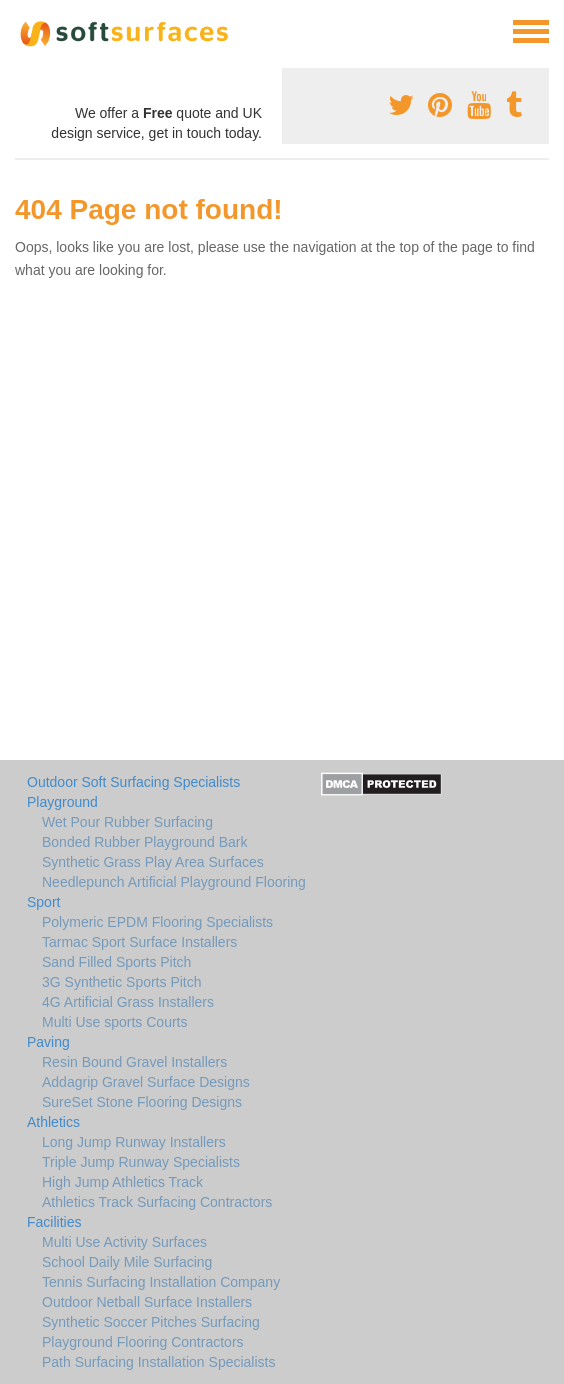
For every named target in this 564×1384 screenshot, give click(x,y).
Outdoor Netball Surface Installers (147, 1302)
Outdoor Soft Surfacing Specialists (133, 782)
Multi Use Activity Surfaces (124, 1242)
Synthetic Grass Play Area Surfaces (153, 862)
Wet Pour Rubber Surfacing (127, 822)
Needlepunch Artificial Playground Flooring (174, 882)
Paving (48, 1042)
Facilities (54, 1222)
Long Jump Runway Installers (134, 1142)
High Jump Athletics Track (122, 1182)
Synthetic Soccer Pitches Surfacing (151, 1322)
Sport (43, 902)
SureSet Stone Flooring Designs (142, 1102)
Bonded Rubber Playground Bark (144, 842)
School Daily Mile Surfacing (127, 1262)
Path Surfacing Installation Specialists (158, 1362)
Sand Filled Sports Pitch (116, 962)
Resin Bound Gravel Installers (134, 1062)
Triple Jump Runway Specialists (141, 1162)
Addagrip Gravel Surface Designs (146, 1082)
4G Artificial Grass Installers (128, 1002)
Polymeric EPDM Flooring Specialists (157, 922)
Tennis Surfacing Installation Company (161, 1282)
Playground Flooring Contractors (143, 1342)
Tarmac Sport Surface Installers (139, 942)
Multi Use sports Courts (114, 1022)
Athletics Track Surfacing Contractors (157, 1202)
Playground (62, 802)
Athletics (53, 1122)
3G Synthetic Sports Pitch (122, 982)
